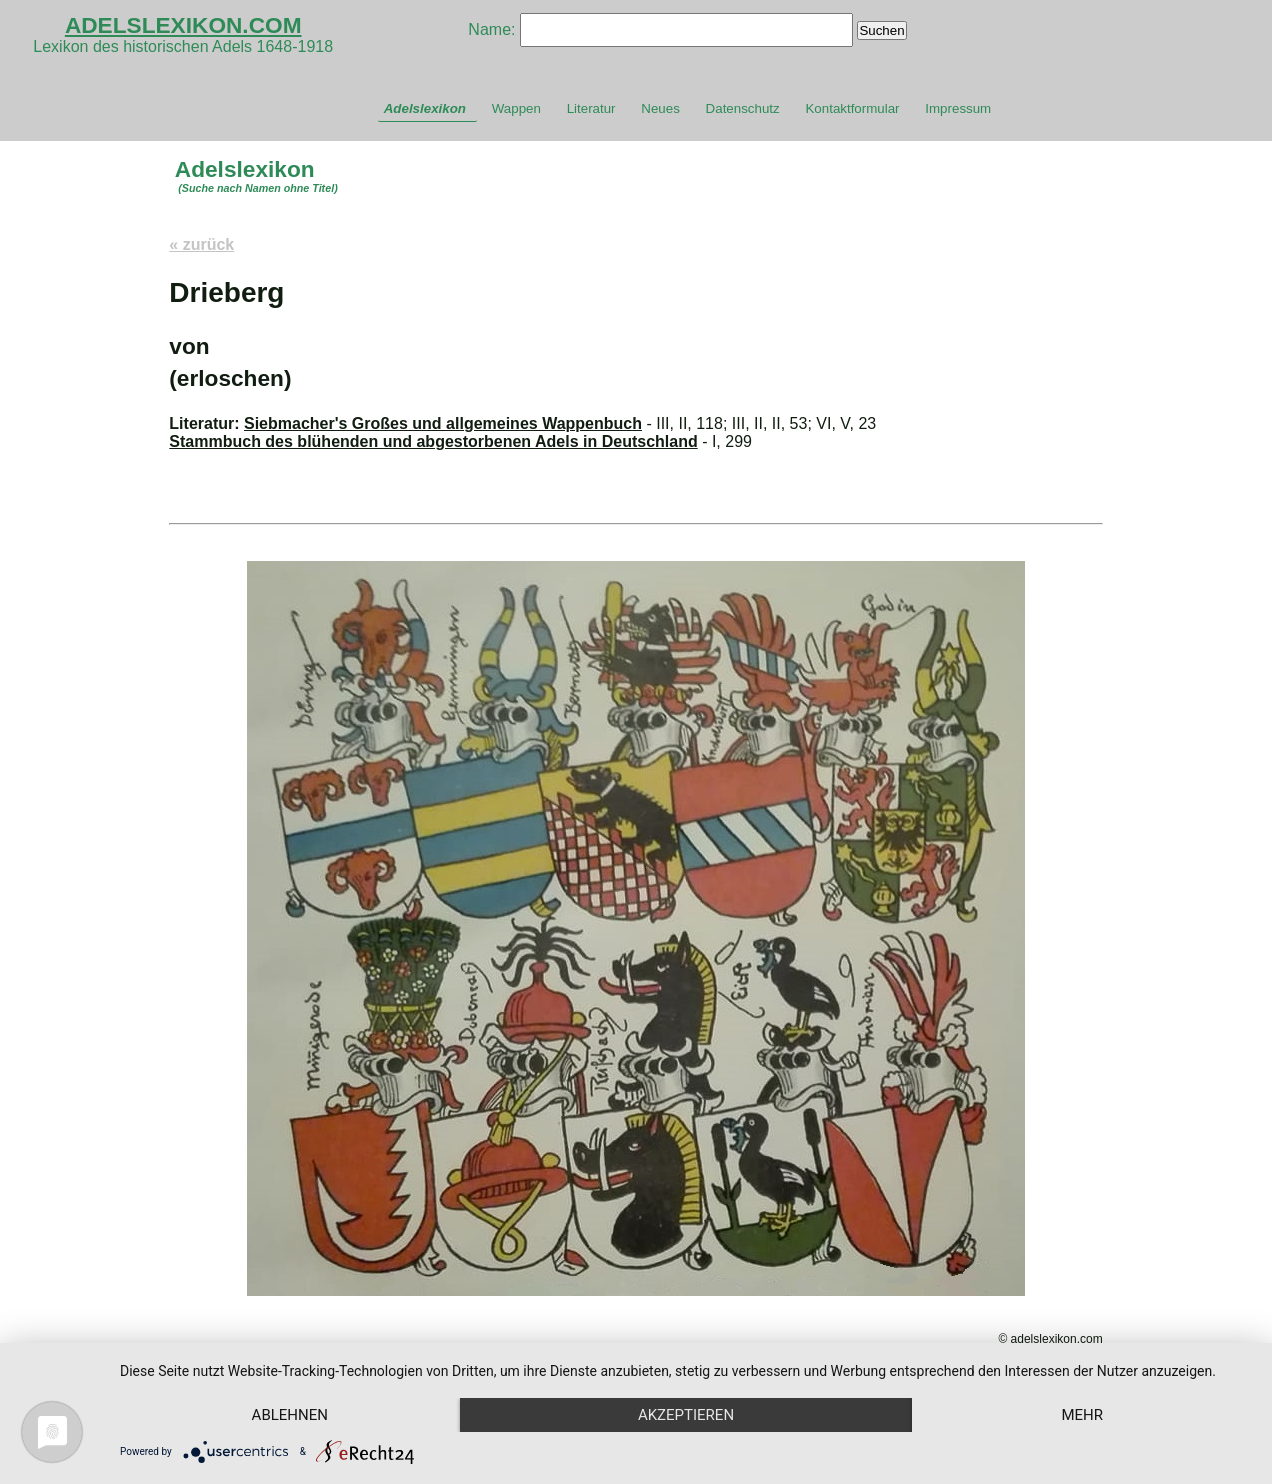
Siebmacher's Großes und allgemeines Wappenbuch (443, 423)
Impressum (958, 108)
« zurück (201, 244)
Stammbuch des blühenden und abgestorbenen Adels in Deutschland (433, 441)
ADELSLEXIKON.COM (183, 25)
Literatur (591, 108)
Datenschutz (743, 108)
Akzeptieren (686, 1415)
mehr (1082, 1415)
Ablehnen (290, 1415)
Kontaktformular (852, 108)
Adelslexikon (425, 108)
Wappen (516, 108)
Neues (660, 108)
